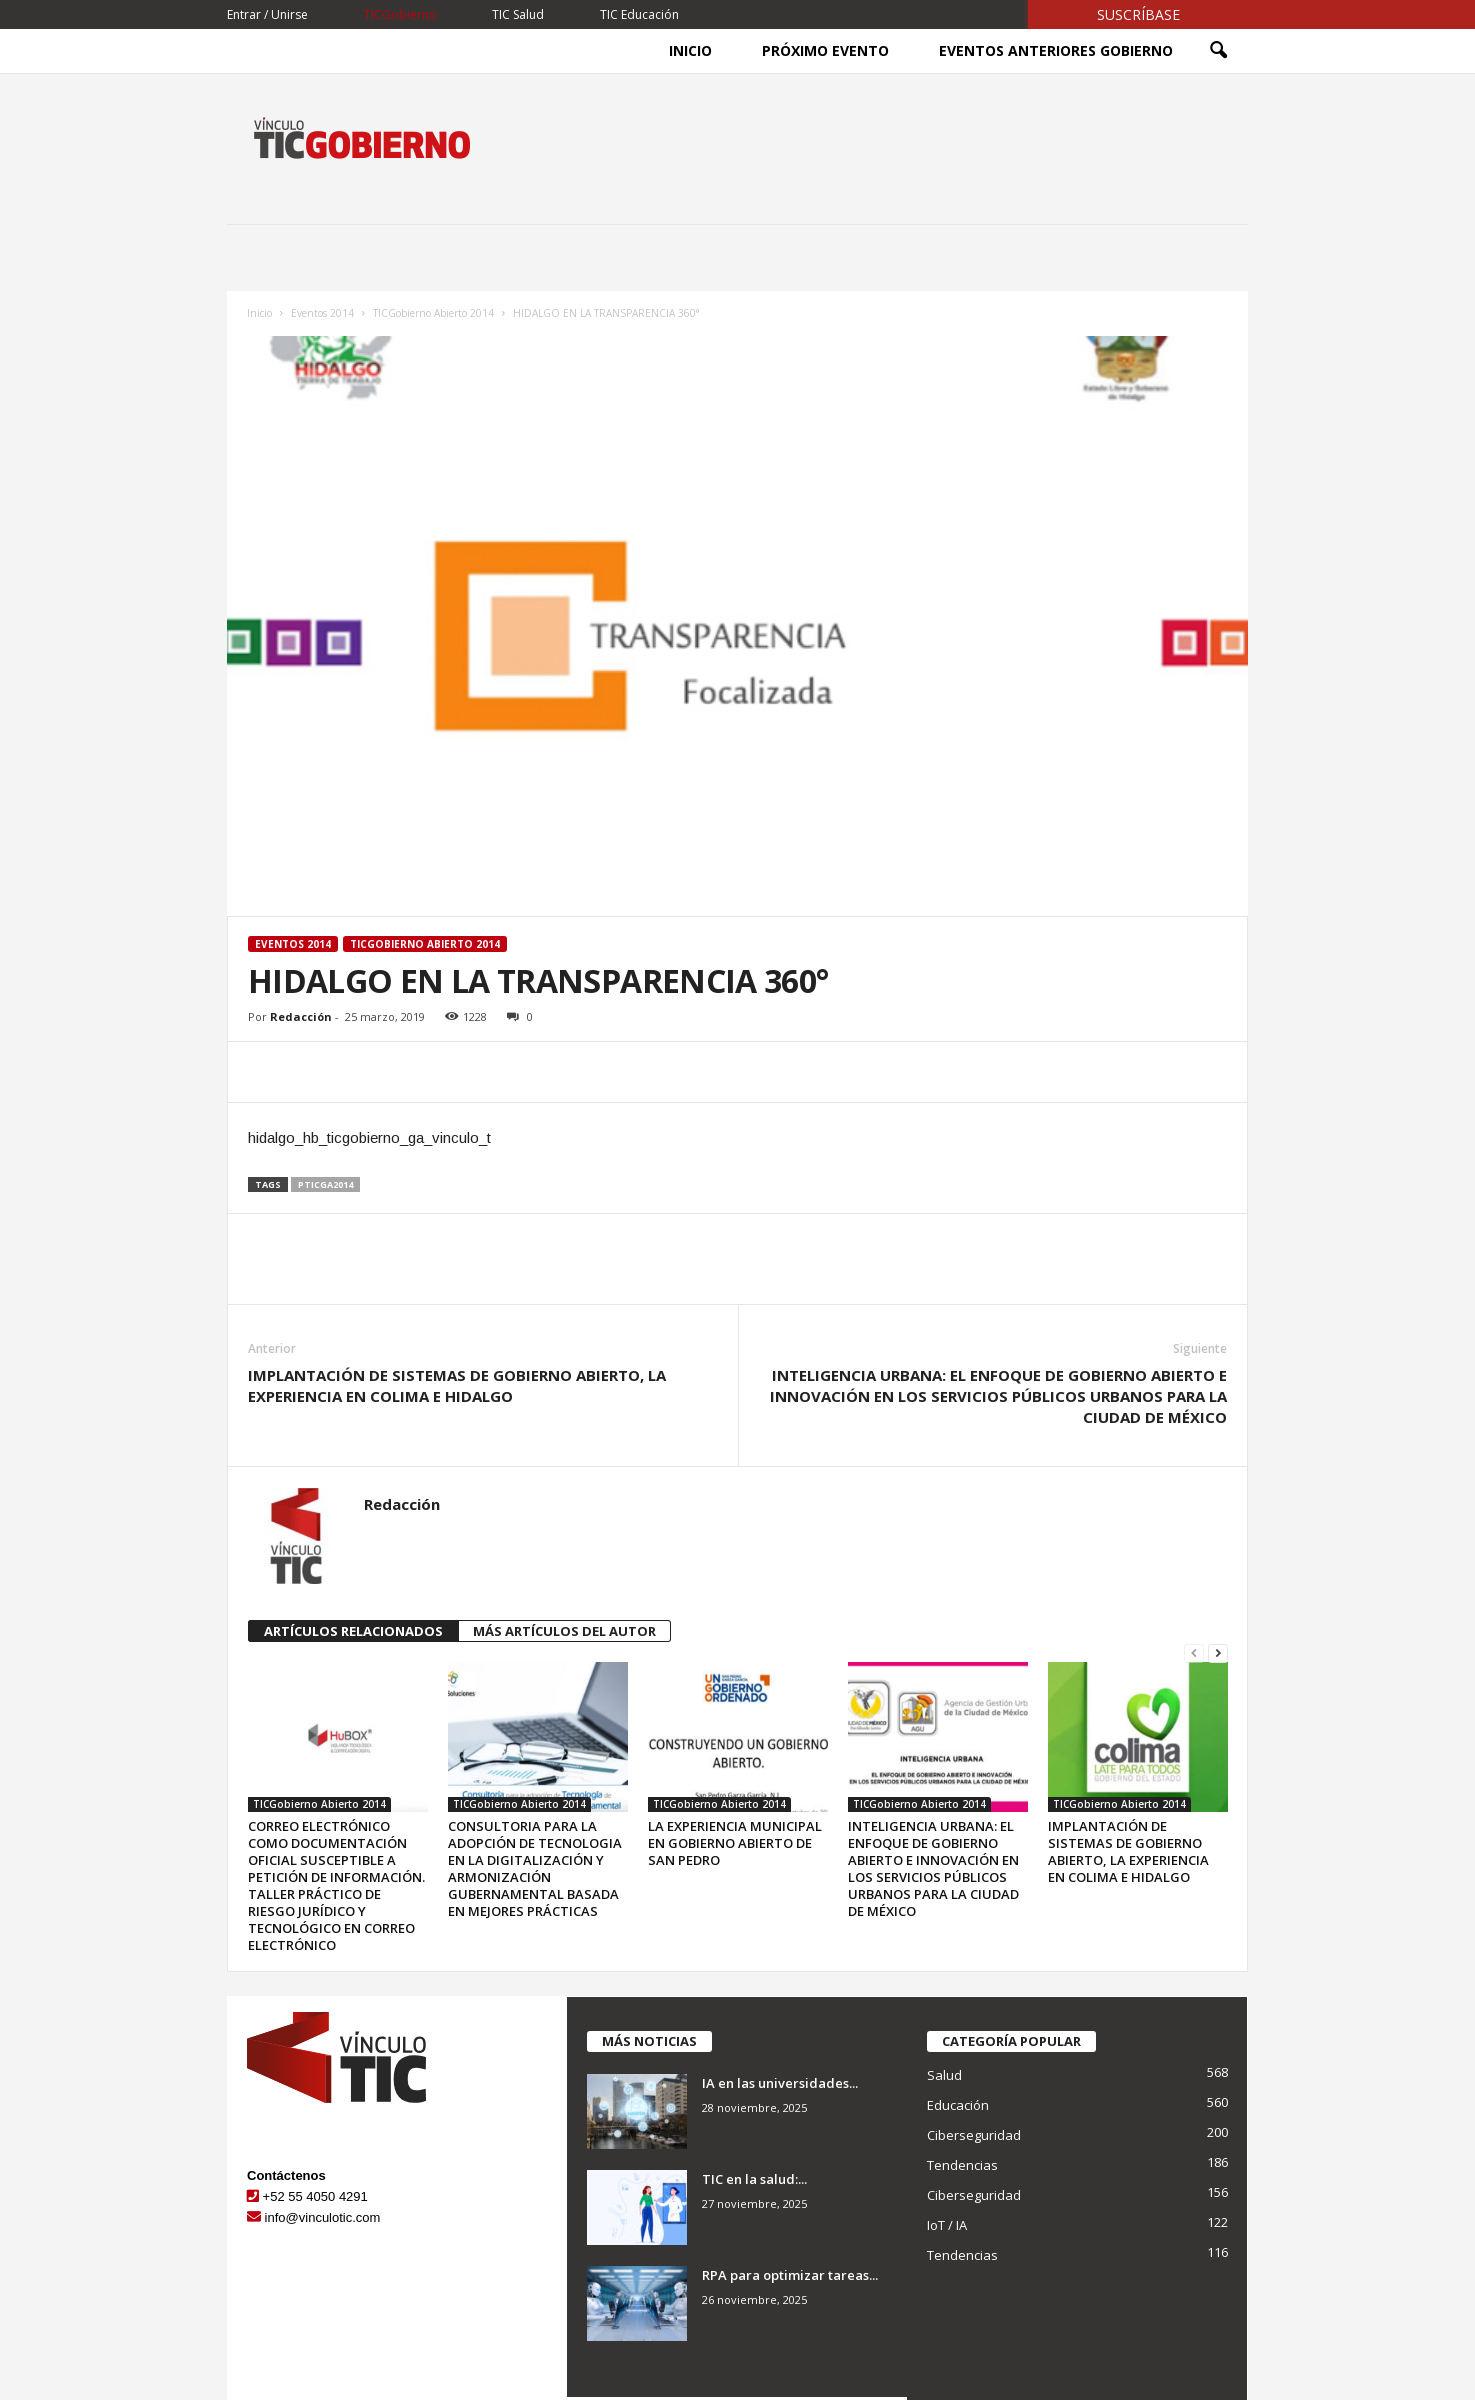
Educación (958, 2105)
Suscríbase (1138, 14)
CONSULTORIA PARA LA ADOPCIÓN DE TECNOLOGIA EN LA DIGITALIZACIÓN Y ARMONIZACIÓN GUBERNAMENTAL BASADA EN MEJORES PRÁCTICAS (535, 1868)
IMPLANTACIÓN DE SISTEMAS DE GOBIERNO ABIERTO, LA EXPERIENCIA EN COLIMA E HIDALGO (457, 1385)
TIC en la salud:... (754, 2179)
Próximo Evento (825, 50)
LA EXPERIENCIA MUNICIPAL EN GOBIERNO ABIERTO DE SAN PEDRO (735, 1843)
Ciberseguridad (974, 2135)
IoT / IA (947, 2225)
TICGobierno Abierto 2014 (433, 313)
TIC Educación (639, 14)
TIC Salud (518, 14)
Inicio (690, 50)
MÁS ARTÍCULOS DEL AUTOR (564, 1631)
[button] (1218, 51)
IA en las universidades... (780, 2083)
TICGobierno (400, 14)
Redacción (301, 1016)
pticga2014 (325, 1184)
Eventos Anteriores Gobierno (1056, 50)
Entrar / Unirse (267, 14)
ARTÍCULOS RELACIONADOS (353, 1631)
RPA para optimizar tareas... (790, 2275)
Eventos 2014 (322, 313)
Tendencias (962, 2165)
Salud (944, 2075)
